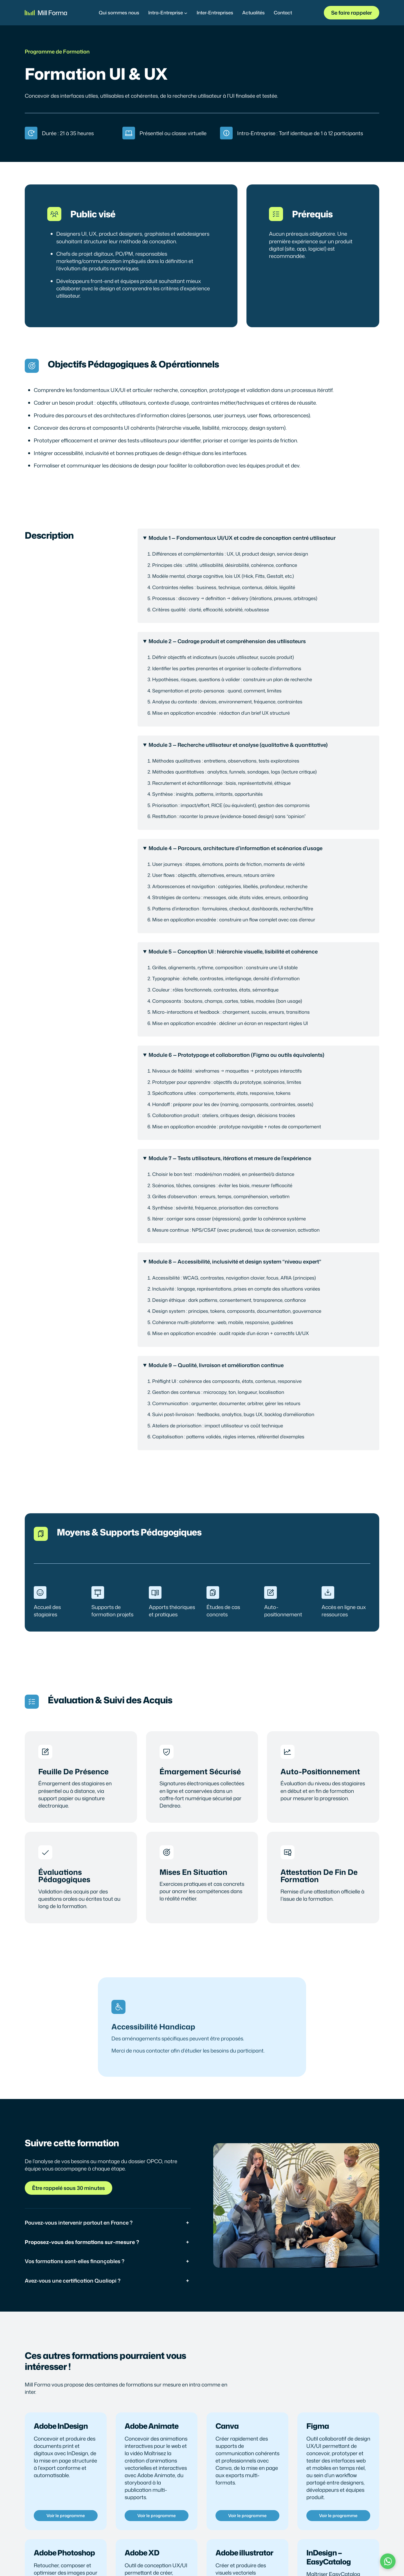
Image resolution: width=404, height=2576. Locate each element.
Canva (227, 2425)
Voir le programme (65, 2515)
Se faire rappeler (351, 12)
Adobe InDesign (61, 2425)
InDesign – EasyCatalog (328, 2557)
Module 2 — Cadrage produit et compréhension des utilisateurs (227, 641)
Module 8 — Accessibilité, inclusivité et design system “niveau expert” (235, 1261)
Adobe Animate (151, 2425)
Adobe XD (142, 2552)
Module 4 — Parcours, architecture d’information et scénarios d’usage (235, 848)
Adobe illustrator (244, 2552)
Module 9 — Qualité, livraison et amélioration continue (216, 1365)
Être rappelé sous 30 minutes (68, 2188)
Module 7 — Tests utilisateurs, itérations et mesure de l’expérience (230, 1158)
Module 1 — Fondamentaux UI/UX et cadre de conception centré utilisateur (242, 538)
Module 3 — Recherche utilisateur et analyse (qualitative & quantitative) (238, 744)
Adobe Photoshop (64, 2552)
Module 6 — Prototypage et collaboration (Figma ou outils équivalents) (236, 1055)
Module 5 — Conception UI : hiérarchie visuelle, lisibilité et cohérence (233, 951)
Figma (317, 2425)
